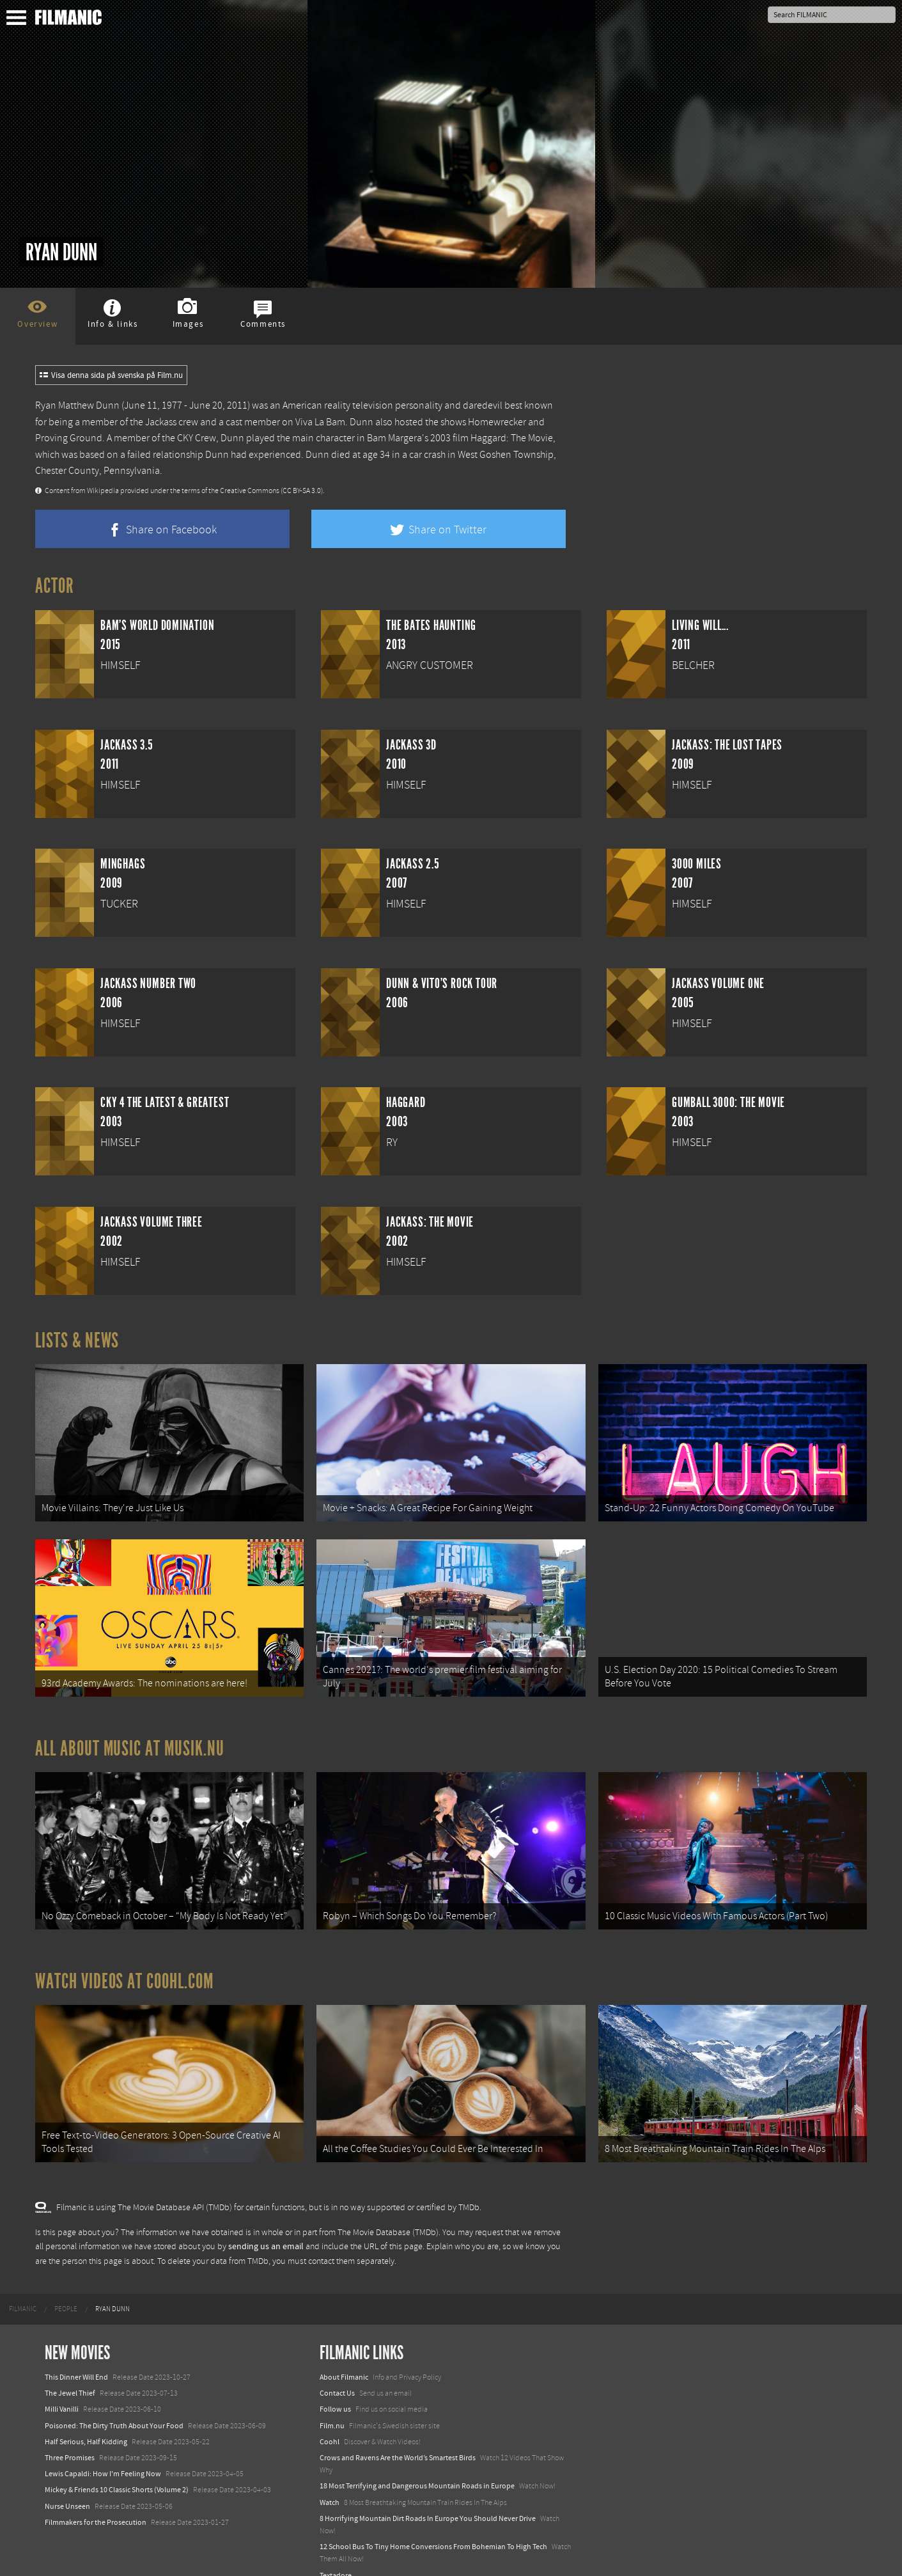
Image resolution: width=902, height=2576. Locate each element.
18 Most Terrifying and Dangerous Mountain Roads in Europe (417, 2464)
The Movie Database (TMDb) (388, 2210)
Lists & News (77, 1340)
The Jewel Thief (70, 2371)
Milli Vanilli (62, 2387)
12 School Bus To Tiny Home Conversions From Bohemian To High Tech (433, 2524)
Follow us (335, 2387)
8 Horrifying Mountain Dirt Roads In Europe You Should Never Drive (428, 2496)
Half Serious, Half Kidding (86, 2419)
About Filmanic (344, 2355)
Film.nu (332, 2403)
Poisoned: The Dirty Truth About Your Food (114, 2403)
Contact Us (337, 2371)
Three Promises (70, 2435)
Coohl (329, 2419)
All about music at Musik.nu (129, 1737)
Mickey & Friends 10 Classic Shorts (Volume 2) (117, 2467)
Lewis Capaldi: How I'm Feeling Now (103, 2451)
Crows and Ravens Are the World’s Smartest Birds (398, 2435)
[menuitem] (22, 2287)
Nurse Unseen (67, 2483)
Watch (329, 2480)
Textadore (336, 2553)
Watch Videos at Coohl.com (124, 1964)
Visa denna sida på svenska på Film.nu (111, 375)
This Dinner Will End (76, 2355)
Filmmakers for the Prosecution (95, 2499)
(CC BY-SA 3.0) (302, 491)
